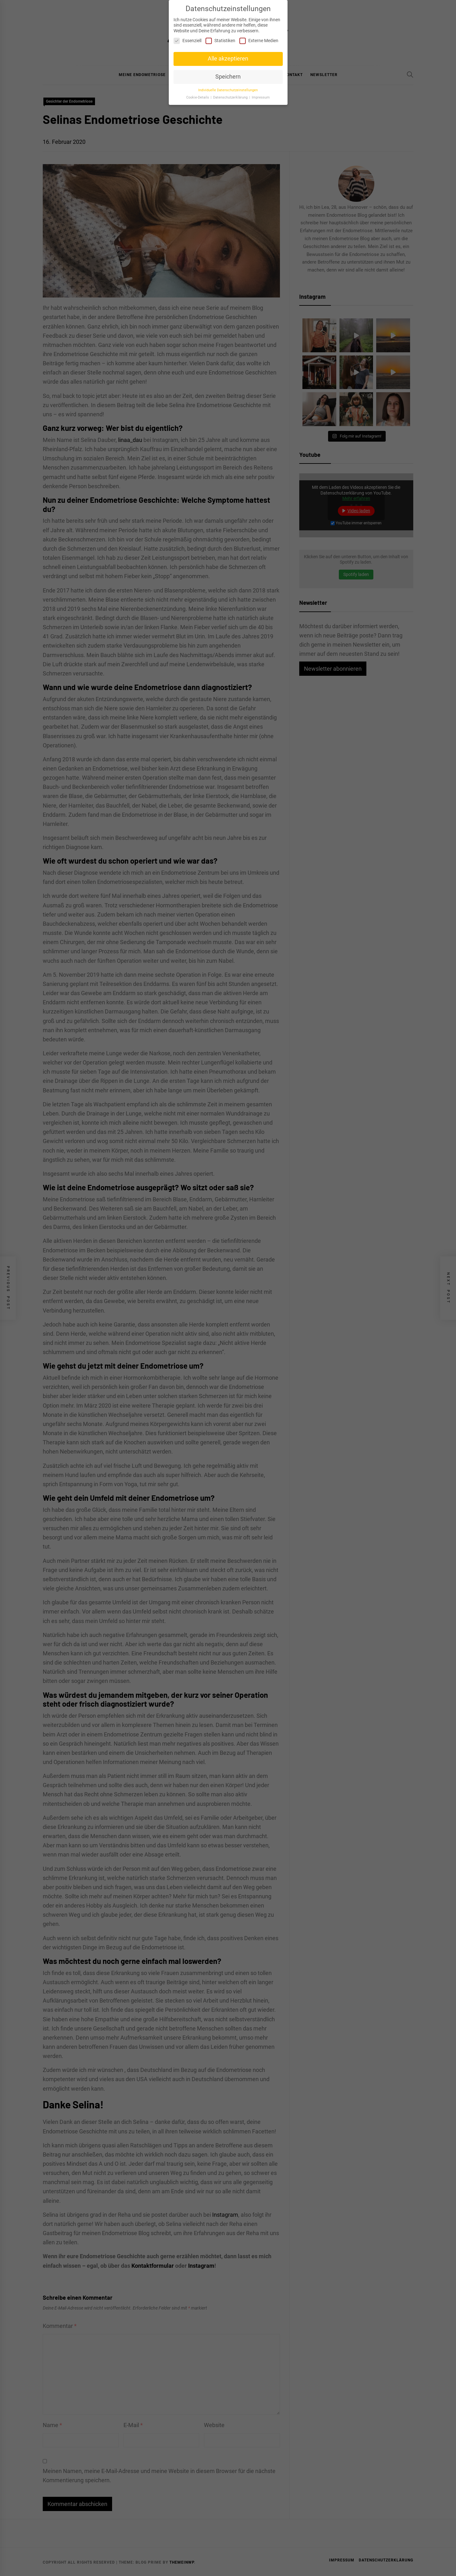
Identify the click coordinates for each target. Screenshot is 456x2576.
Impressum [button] (261, 93)
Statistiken (220, 37)
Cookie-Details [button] (198, 93)
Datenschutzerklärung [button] (231, 93)
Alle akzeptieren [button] (228, 54)
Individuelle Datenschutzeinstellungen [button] (228, 86)
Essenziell (187, 37)
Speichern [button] (228, 72)
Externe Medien (258, 37)
